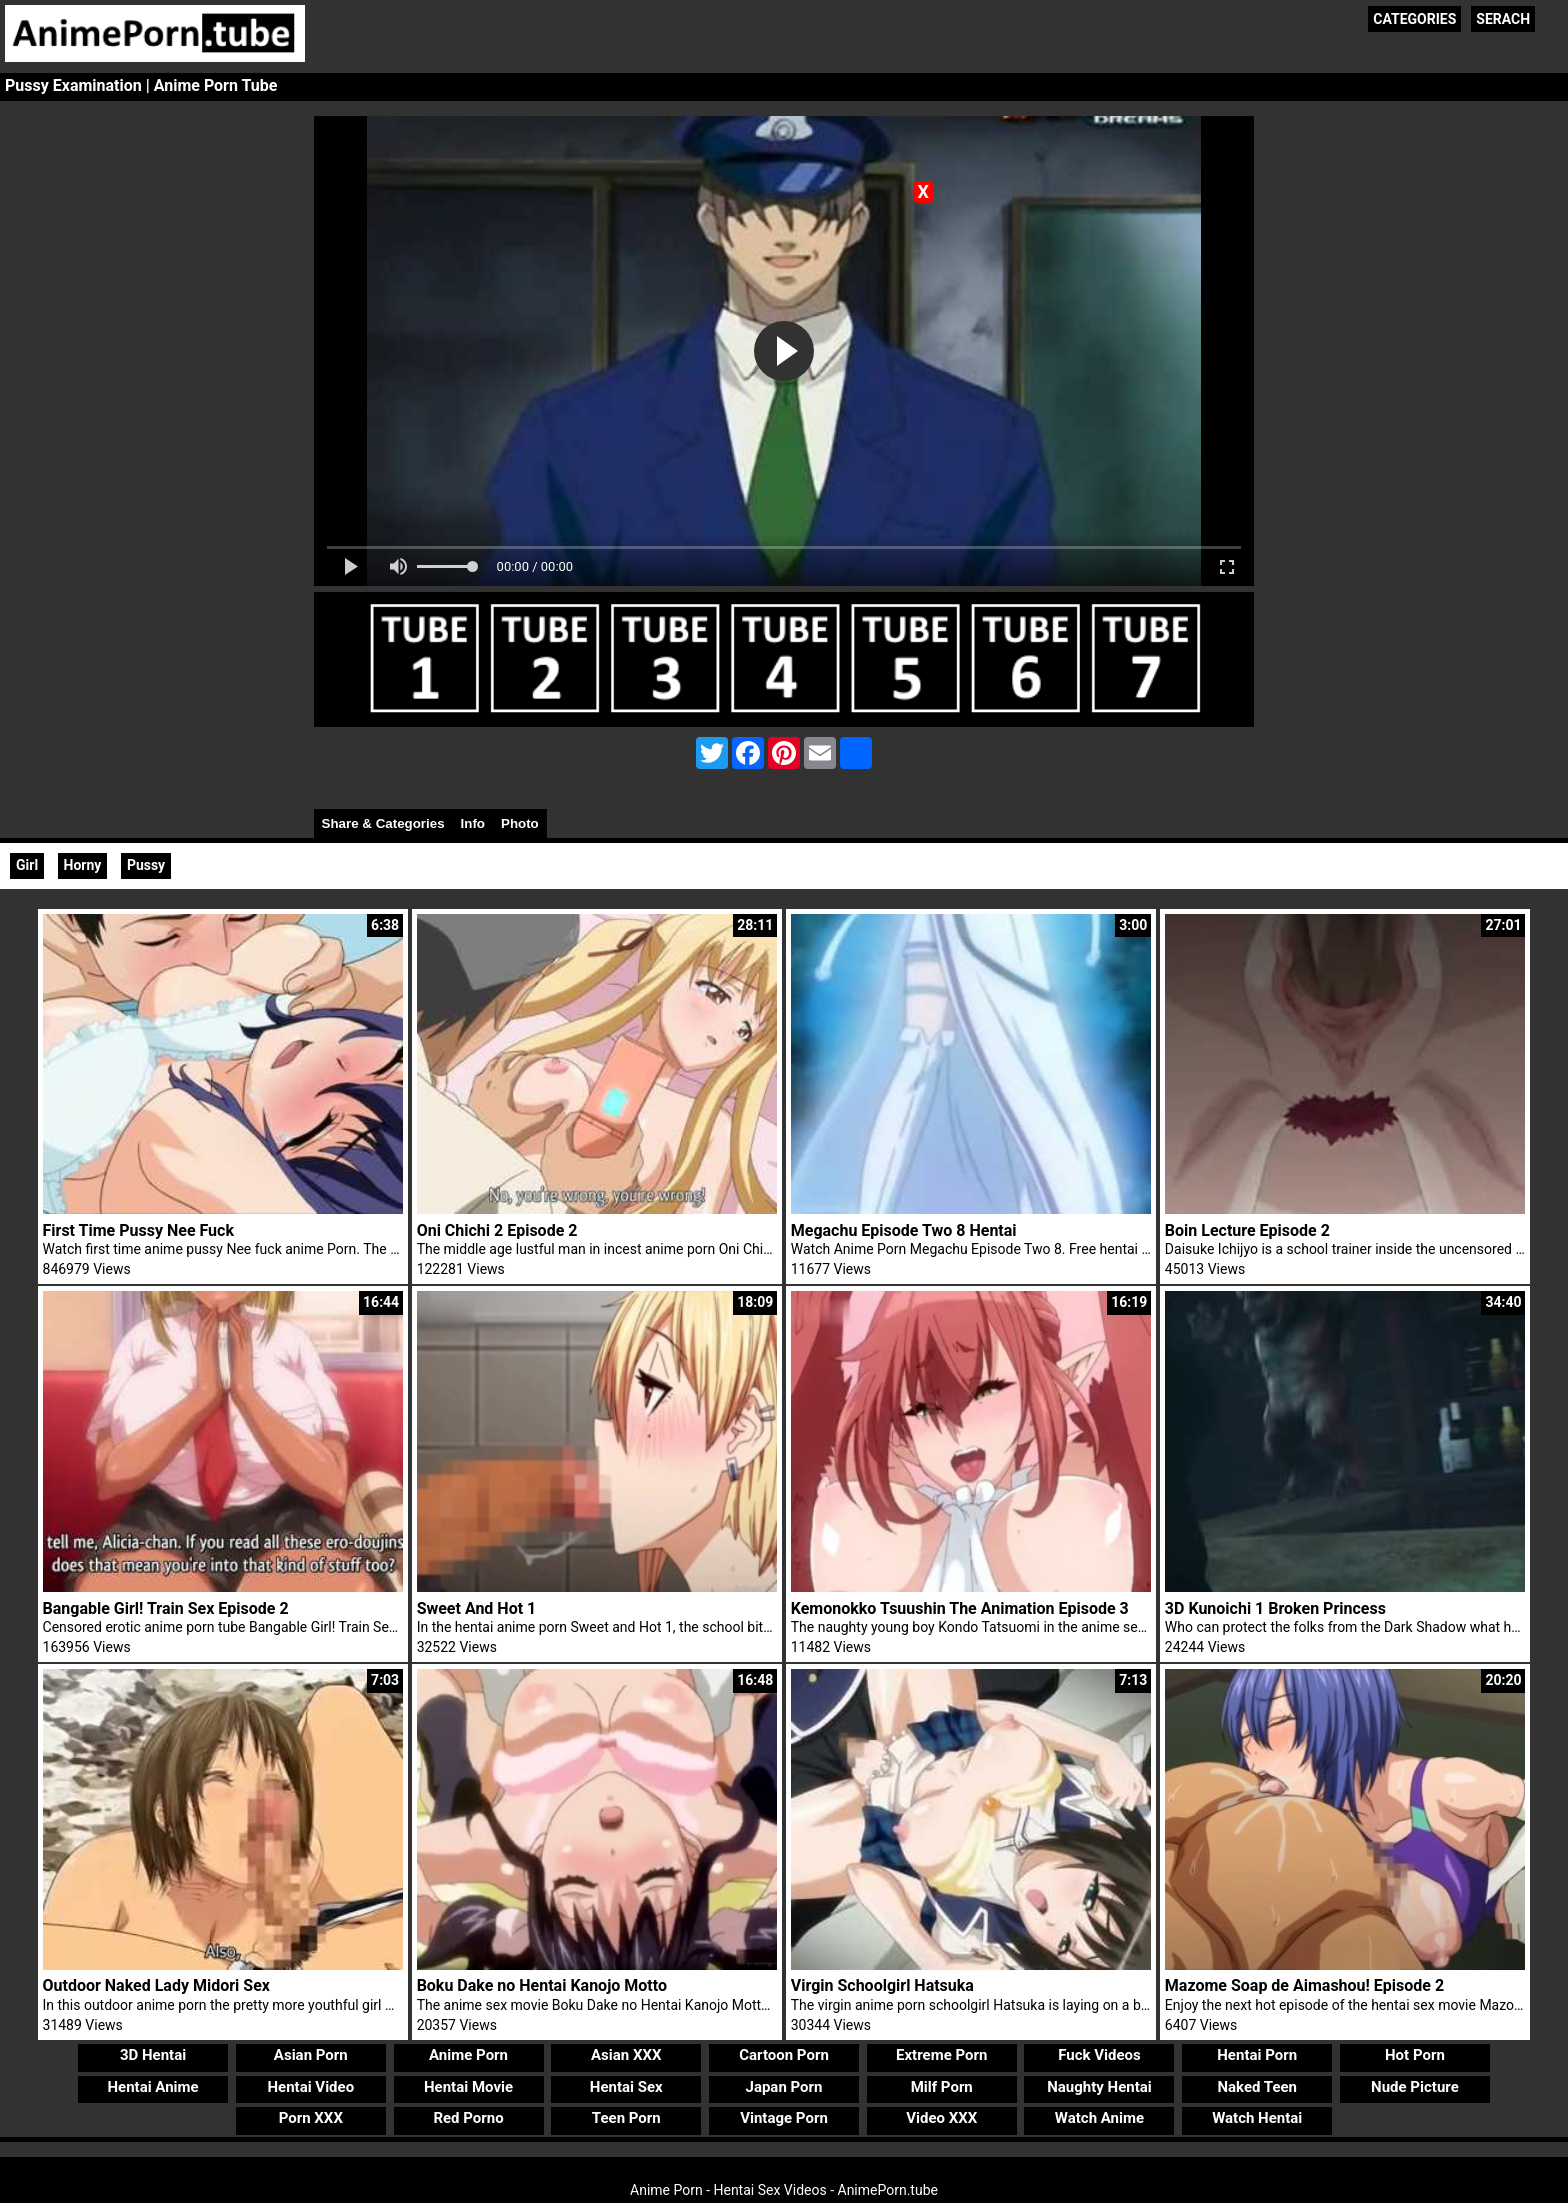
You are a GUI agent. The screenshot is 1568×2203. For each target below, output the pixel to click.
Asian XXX (626, 2055)
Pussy (146, 865)
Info (473, 823)
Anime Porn (468, 2055)
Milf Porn (942, 2087)
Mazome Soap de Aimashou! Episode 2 (1304, 1985)
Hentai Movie (468, 2087)
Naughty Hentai (1099, 2087)
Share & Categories (383, 823)
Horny (83, 865)
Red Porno (468, 2118)
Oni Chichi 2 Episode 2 (497, 1230)
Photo (520, 823)
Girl (27, 865)
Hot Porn (1415, 2055)
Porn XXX (311, 2118)
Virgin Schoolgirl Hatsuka (882, 1985)
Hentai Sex (626, 2087)
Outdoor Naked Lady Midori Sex (156, 1985)
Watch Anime (1099, 2118)
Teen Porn (626, 2118)
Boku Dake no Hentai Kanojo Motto (542, 1985)
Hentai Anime (152, 2087)
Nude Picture (1415, 2087)
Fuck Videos (1099, 2055)
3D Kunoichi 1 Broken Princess (1275, 1608)
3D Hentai (153, 2055)
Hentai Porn (1257, 2055)
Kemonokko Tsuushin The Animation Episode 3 (960, 1608)
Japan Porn (784, 2087)
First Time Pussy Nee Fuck (138, 1230)
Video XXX (941, 2118)
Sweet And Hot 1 (477, 1608)
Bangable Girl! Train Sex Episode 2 (166, 1608)
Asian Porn (311, 2055)
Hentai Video (310, 2087)
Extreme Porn (941, 2055)
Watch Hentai (1257, 2118)
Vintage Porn (784, 2118)
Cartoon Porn (784, 2055)
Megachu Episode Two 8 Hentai (904, 1230)
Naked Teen (1257, 2087)
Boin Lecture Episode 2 (1247, 1230)
